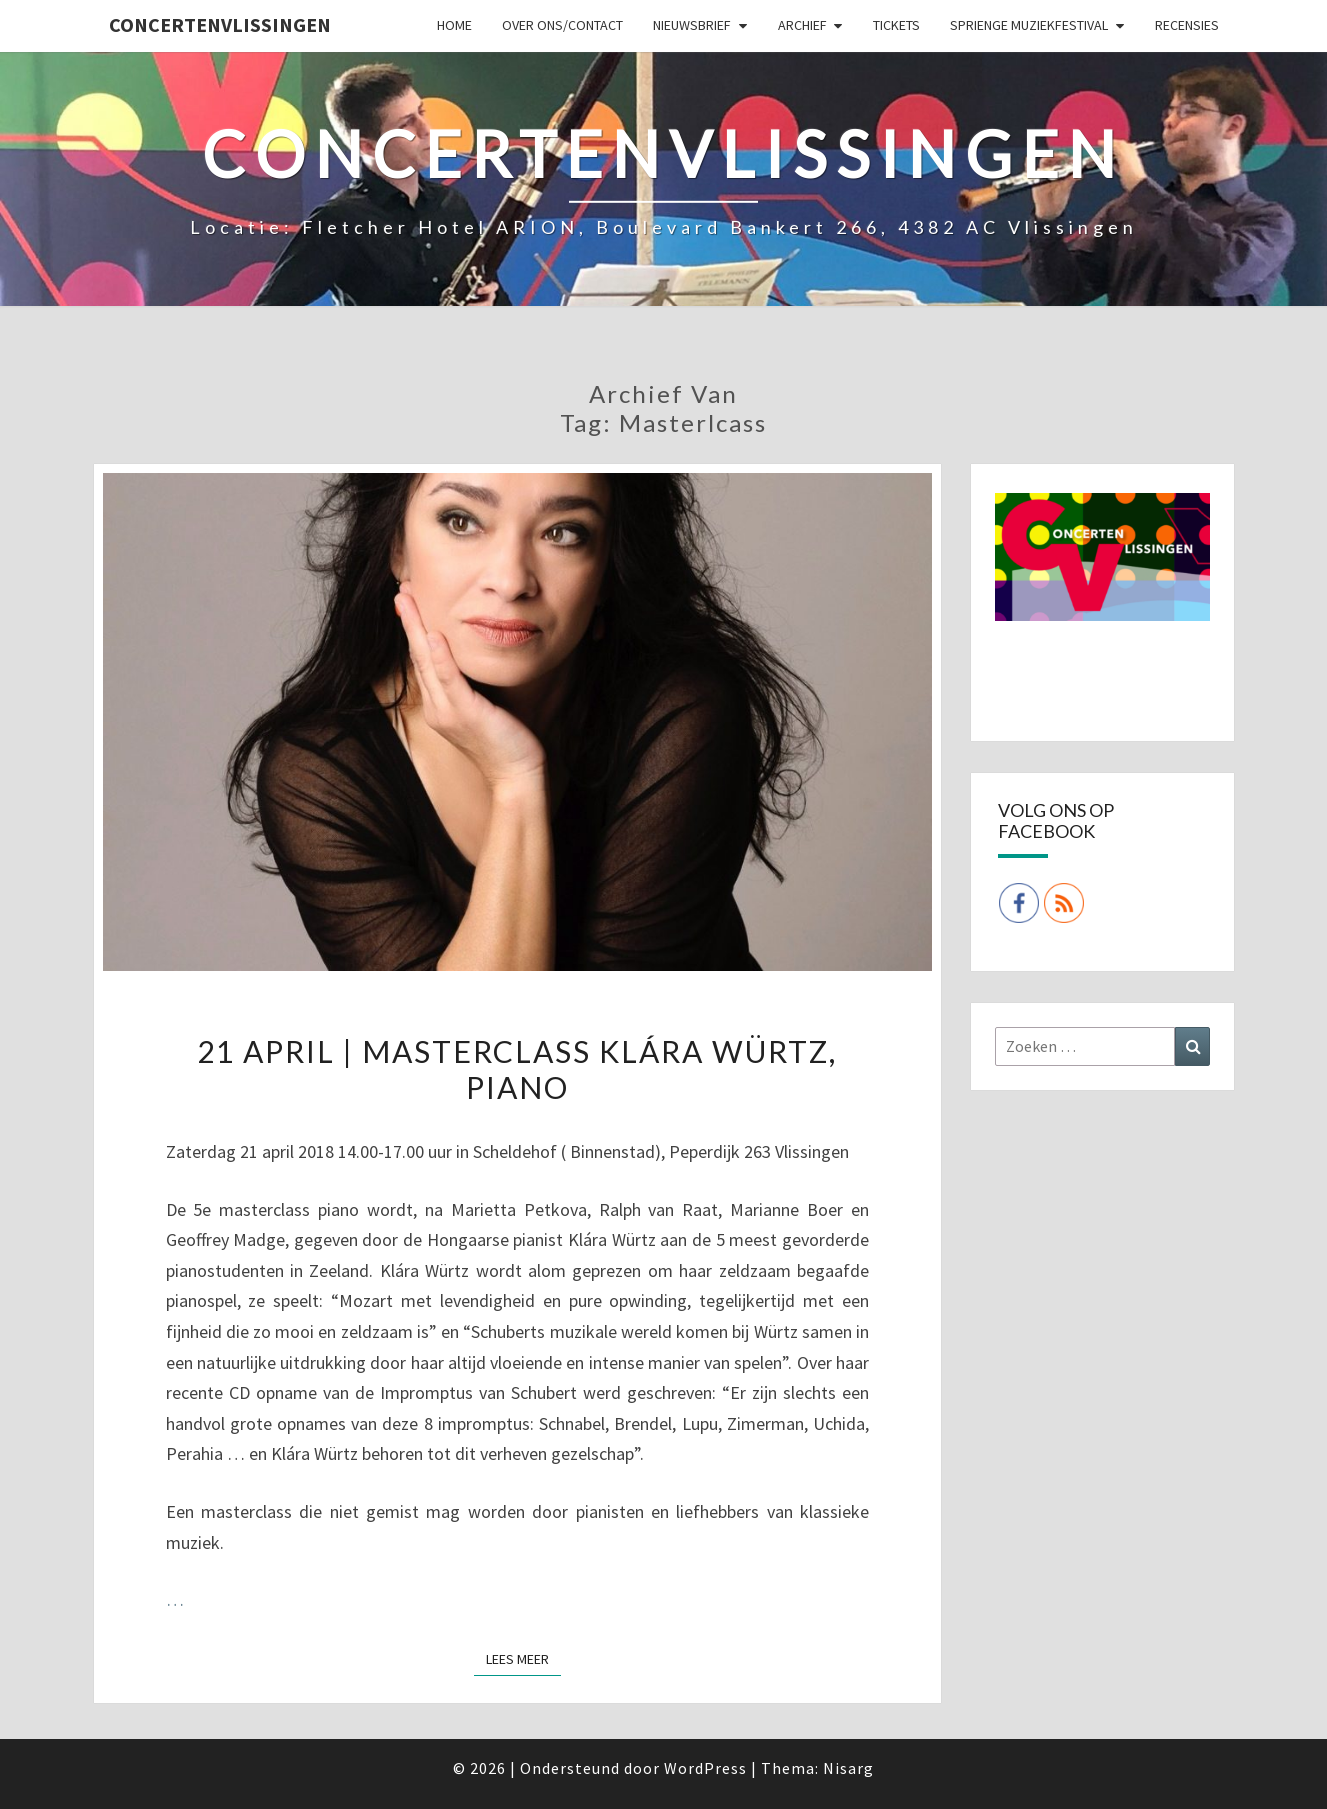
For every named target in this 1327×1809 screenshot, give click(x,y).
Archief (802, 25)
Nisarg (848, 1768)
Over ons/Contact (562, 25)
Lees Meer (523, 1658)
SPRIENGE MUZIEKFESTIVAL (1029, 25)
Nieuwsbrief (692, 25)
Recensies (1187, 25)
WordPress (705, 1768)
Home (454, 25)
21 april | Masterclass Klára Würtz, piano (517, 1069)
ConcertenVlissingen (220, 24)
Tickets (896, 25)
